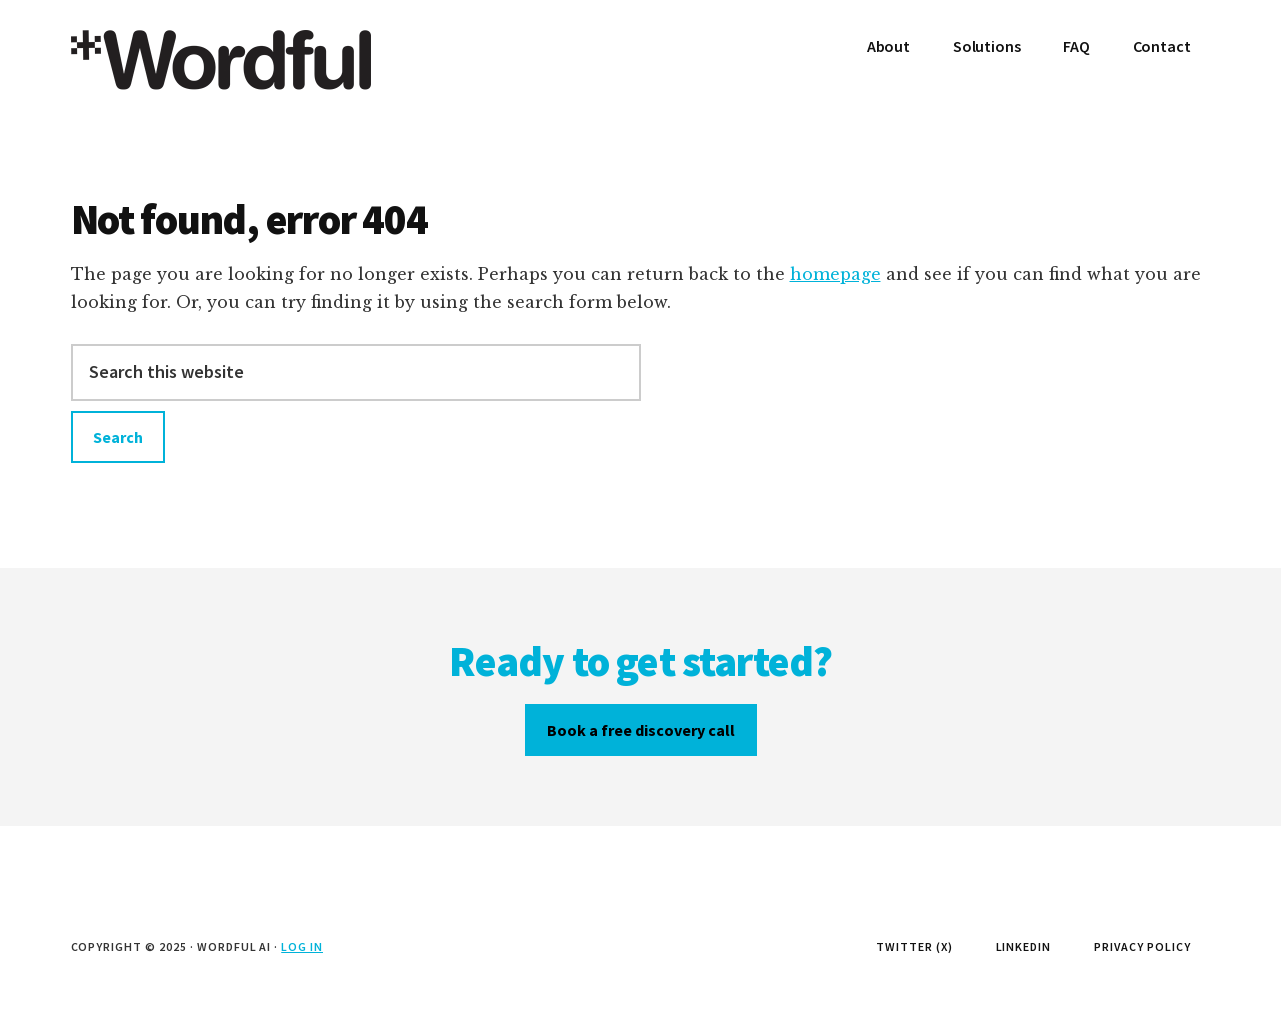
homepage (835, 274)
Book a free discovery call (641, 730)
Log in (302, 946)
